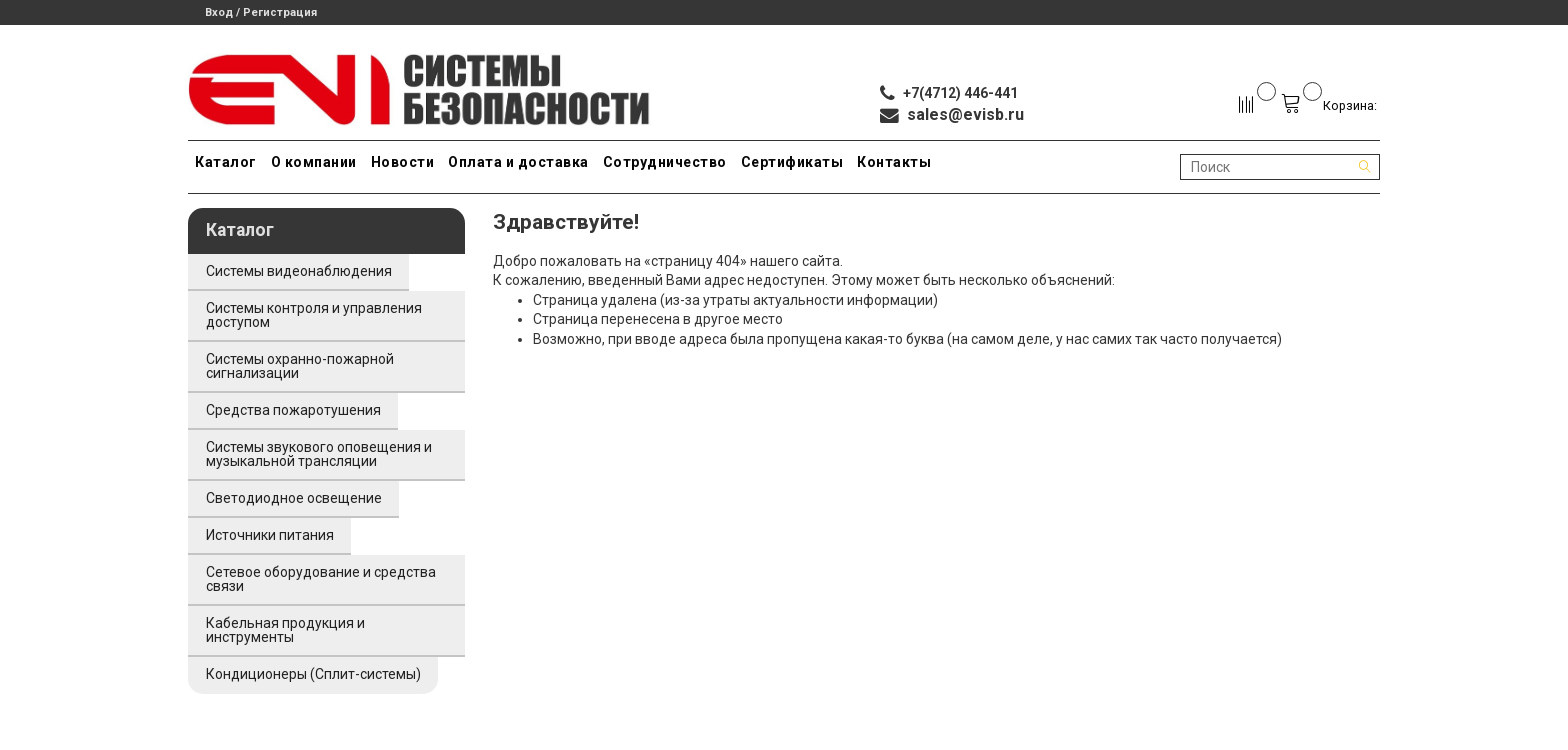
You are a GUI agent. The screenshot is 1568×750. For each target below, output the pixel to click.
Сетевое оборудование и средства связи (321, 579)
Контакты (894, 162)
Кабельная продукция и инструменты (285, 630)
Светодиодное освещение (294, 498)
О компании (314, 162)
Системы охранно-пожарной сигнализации (300, 366)
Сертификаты (792, 162)
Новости (403, 162)
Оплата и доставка (518, 162)
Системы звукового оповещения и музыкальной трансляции (319, 454)
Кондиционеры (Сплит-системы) (313, 674)
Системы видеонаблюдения (299, 271)
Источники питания (270, 535)
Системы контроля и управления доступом (314, 315)
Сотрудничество (665, 162)
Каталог (226, 162)
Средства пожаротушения (293, 410)
